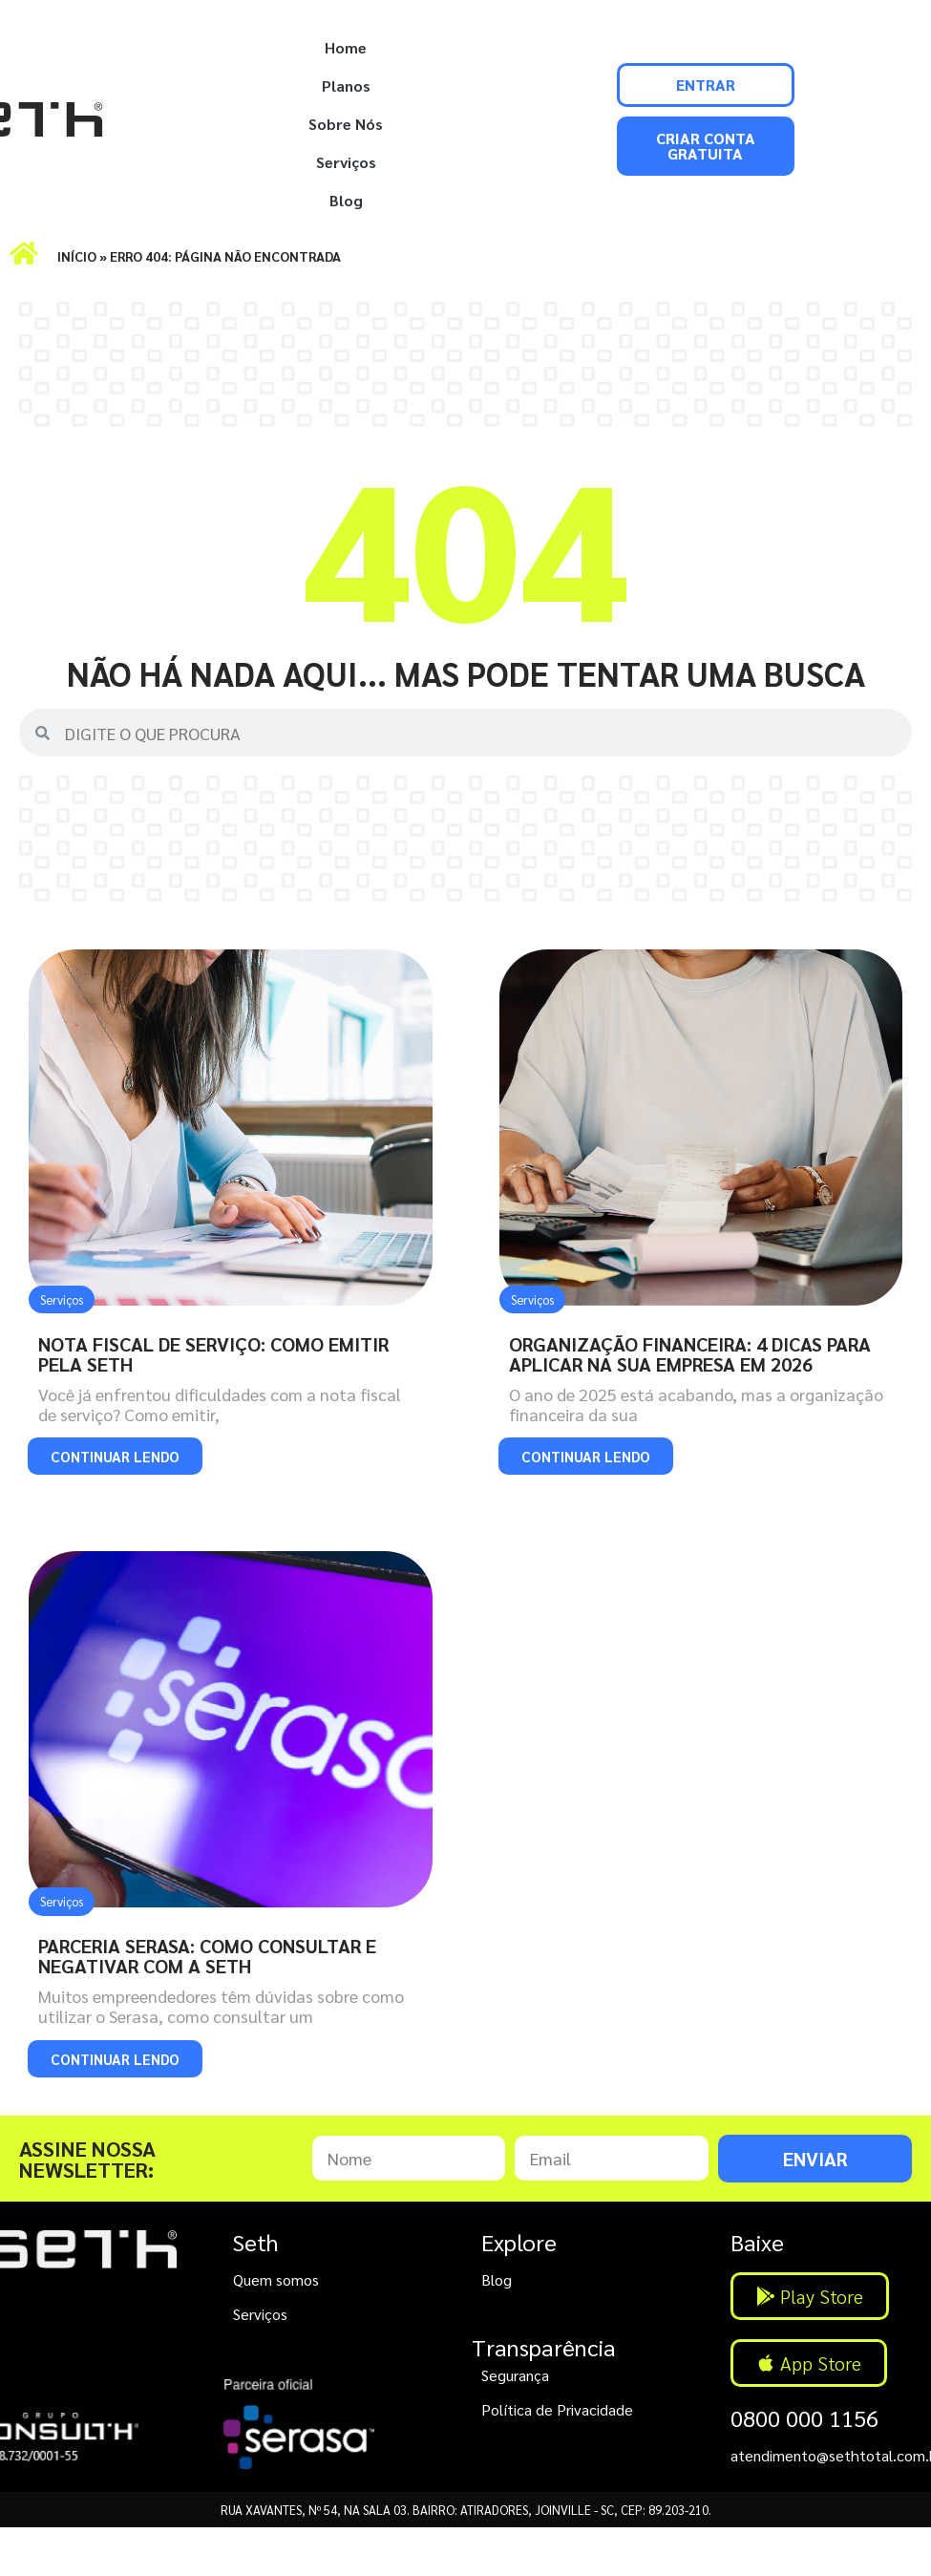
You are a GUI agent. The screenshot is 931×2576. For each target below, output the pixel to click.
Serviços (346, 162)
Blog (346, 200)
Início (76, 256)
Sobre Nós (345, 124)
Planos (346, 85)
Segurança (515, 2375)
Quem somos (276, 2279)
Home (346, 47)
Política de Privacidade (557, 2409)
